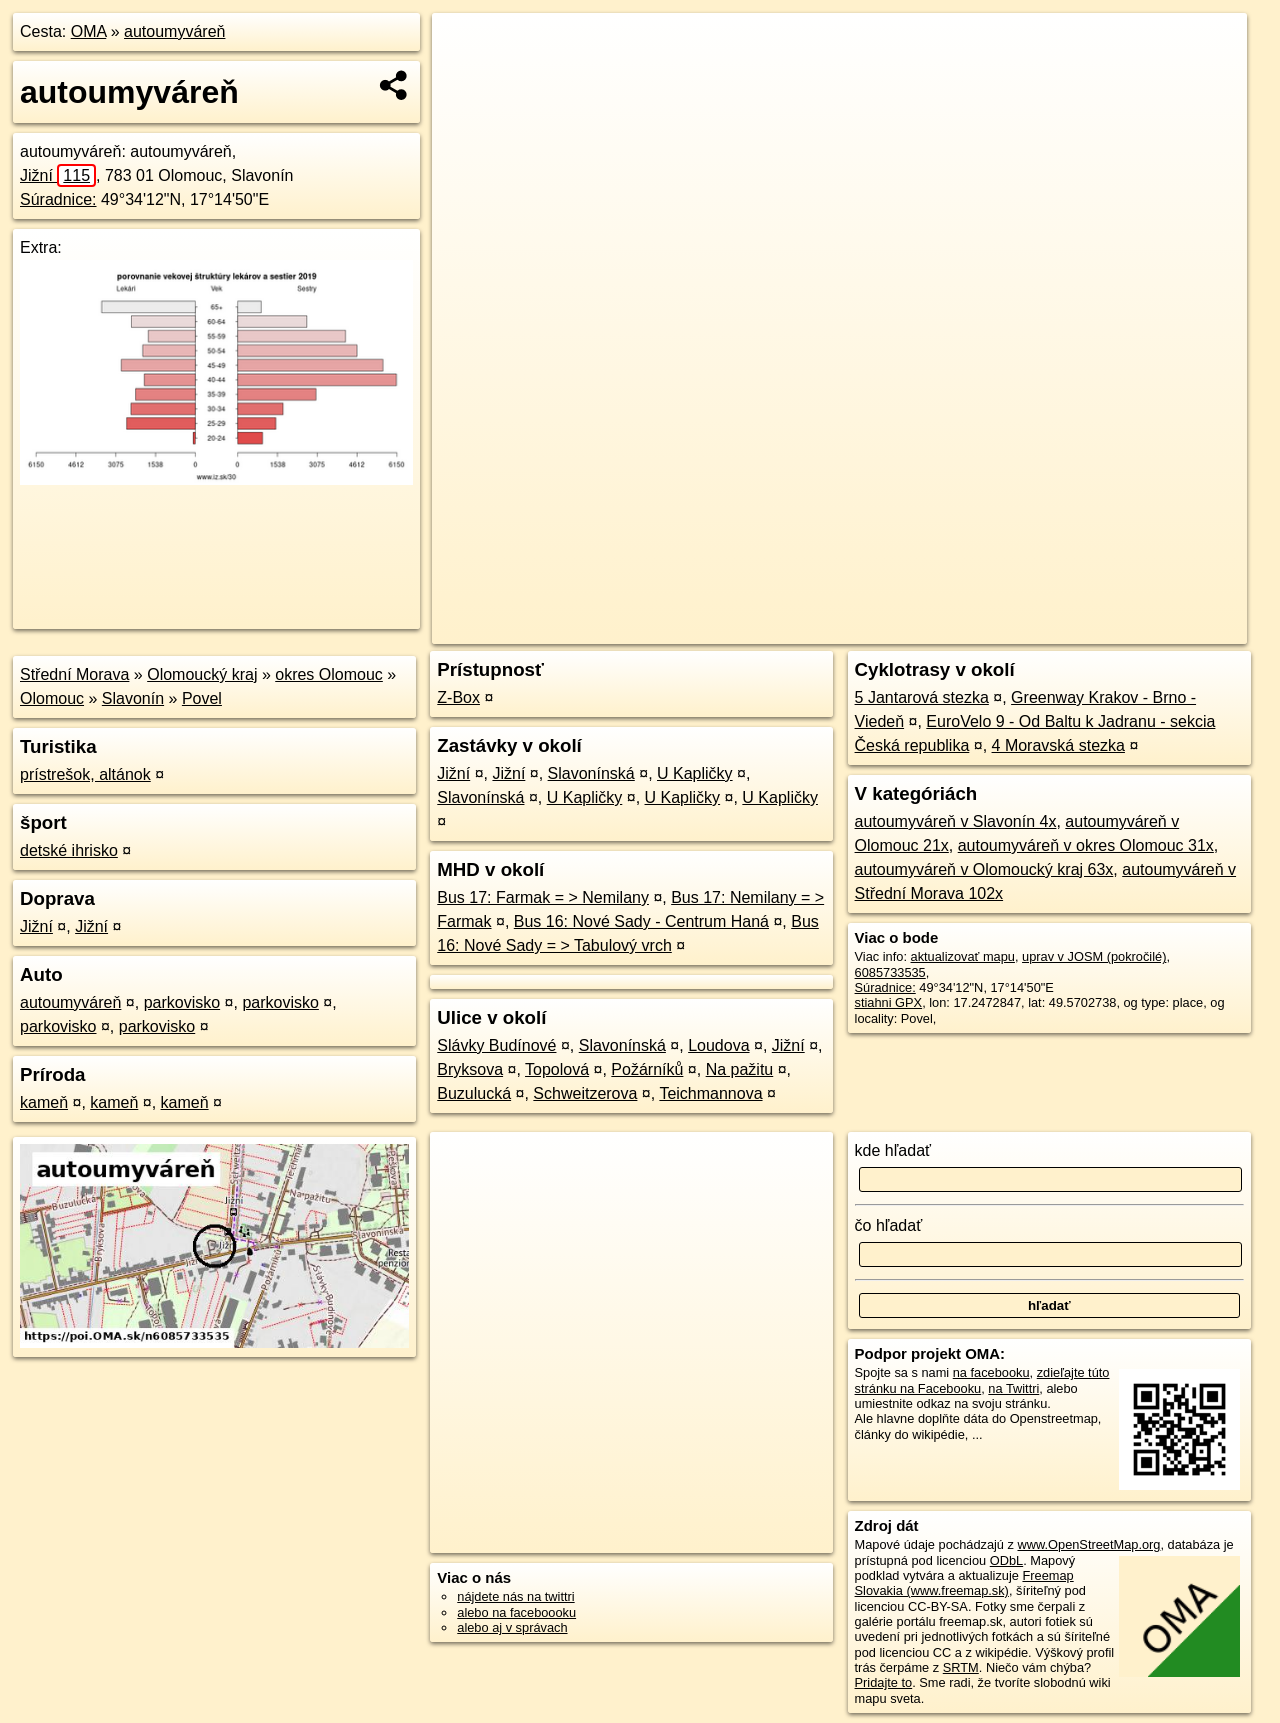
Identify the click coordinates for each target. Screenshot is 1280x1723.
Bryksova (470, 1069)
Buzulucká (474, 1093)
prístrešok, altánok (85, 774)
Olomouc (52, 698)
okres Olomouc (329, 674)
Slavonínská (591, 773)
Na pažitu (740, 1069)
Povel (202, 698)
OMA (89, 31)
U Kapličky (695, 773)
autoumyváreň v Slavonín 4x (956, 821)
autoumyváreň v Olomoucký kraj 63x (984, 869)
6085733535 (890, 972)
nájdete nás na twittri (515, 1596)
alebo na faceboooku (516, 1612)
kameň (44, 1102)
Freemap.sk (1005, 629)
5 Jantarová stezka (922, 697)
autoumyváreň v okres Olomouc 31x (1086, 845)
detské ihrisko (69, 850)
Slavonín (133, 698)
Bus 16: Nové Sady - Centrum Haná (641, 921)
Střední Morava (74, 674)
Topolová (557, 1069)
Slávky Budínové (496, 1045)
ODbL (1006, 1560)
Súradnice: (58, 199)
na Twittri (1013, 1388)
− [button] (466, 78)
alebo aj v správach (512, 1627)
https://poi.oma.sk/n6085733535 (1156, 629)
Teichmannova (710, 1093)
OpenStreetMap (902, 629)
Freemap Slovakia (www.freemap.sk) (964, 1583)
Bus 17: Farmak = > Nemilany (543, 897)
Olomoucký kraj (202, 674)
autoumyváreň (174, 31)
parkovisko (182, 1002)
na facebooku (991, 1372)
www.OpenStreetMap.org (1088, 1544)
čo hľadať (889, 1225)
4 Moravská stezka (1058, 745)
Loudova (718, 1045)
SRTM (961, 1667)
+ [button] (466, 47)
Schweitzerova (585, 1093)
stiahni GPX (889, 1002)
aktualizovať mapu (963, 956)
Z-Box (458, 697)
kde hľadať (893, 1150)
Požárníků (647, 1069)
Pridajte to (884, 1682)
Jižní (58, 175)
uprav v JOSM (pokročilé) (1094, 956)
